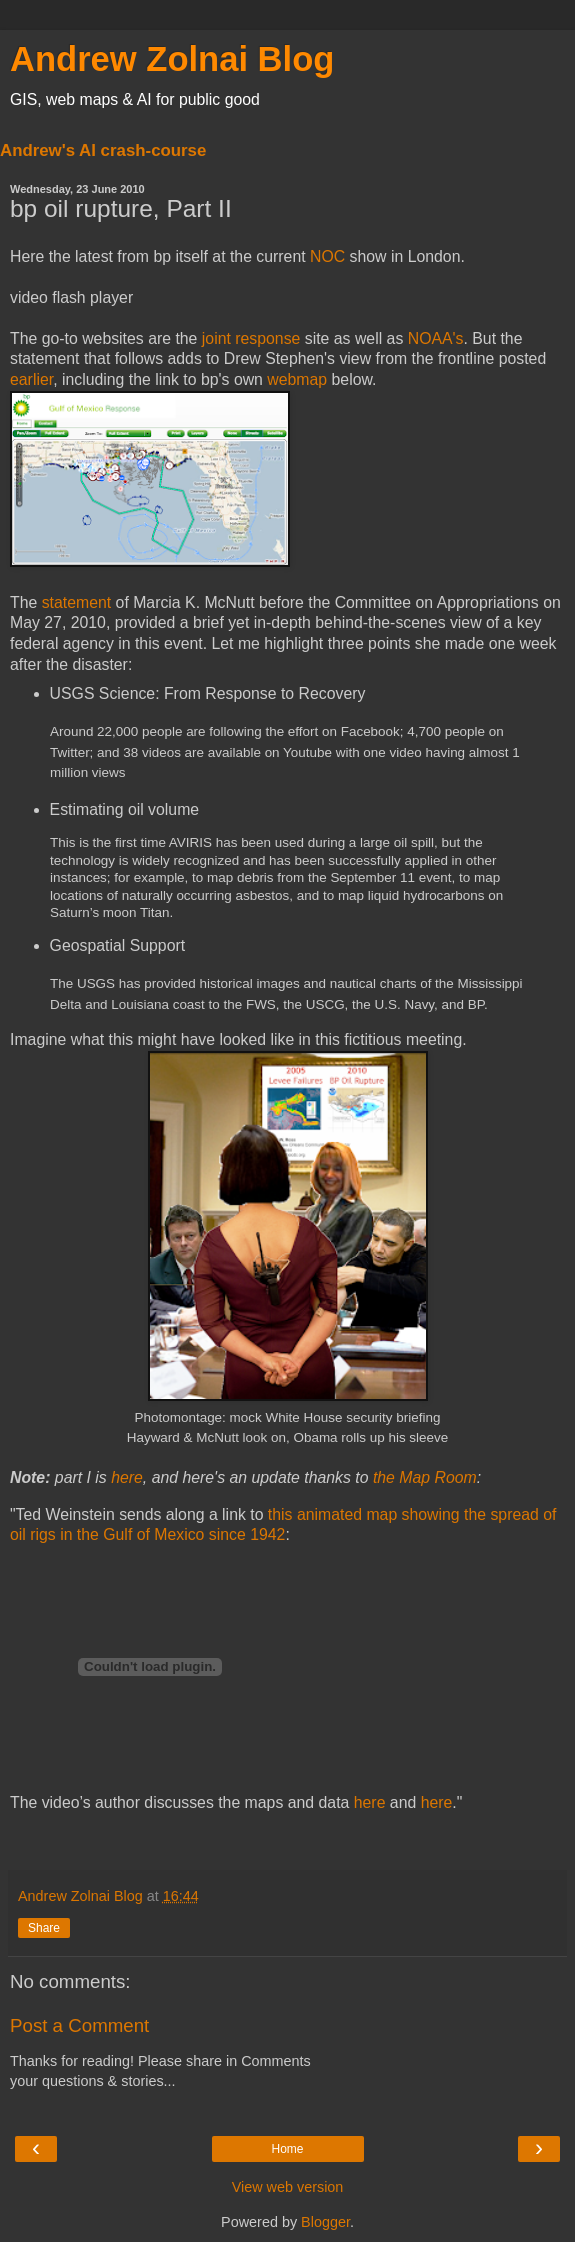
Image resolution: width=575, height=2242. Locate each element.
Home (287, 2149)
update (275, 1477)
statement (77, 602)
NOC (327, 256)
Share (44, 1928)
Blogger (325, 2222)
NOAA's (436, 338)
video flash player (71, 297)
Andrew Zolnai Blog (172, 59)
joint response (251, 338)
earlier (31, 379)
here (127, 1477)
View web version (288, 2187)
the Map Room (425, 1477)
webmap (297, 379)
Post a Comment (79, 2025)
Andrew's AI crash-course (103, 150)
